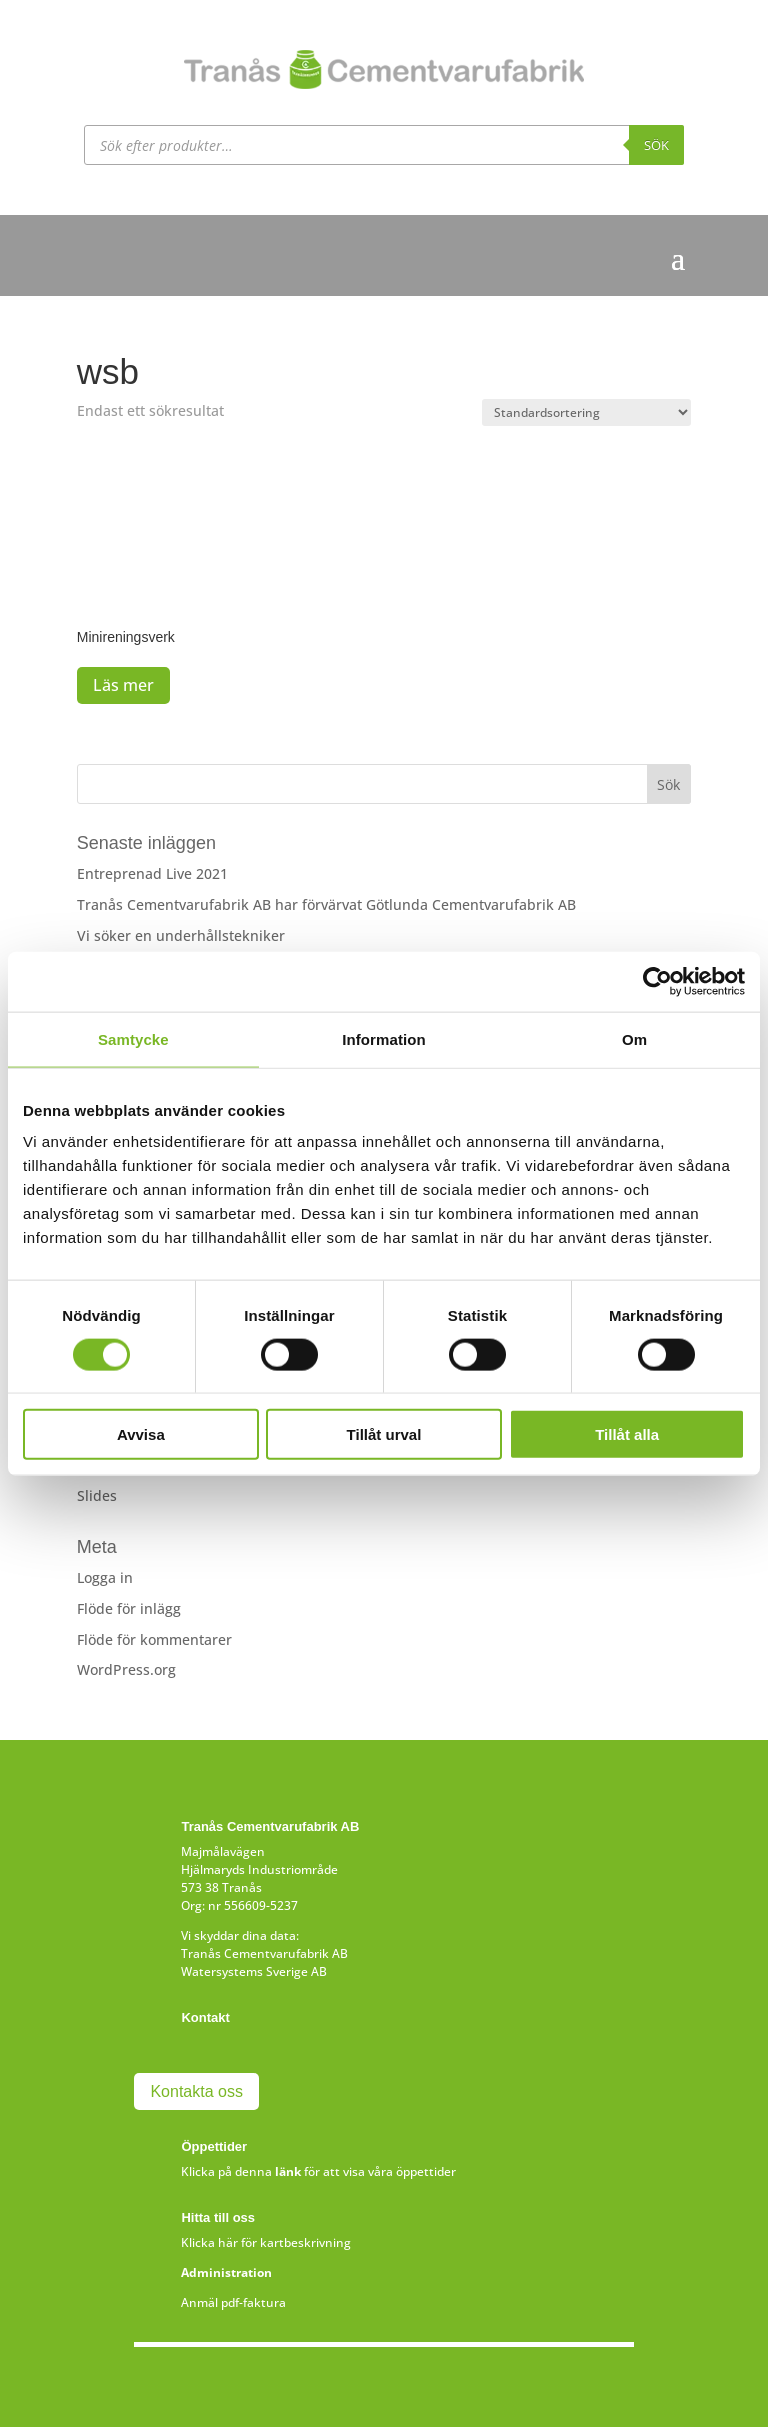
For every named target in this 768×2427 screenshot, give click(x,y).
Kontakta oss (196, 2091)
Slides (97, 1495)
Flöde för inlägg (129, 1608)
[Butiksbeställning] (586, 412)
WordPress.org (126, 1669)
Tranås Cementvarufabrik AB (264, 1953)
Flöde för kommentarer (154, 1639)
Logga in (105, 1577)
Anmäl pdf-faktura (233, 2302)
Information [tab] (384, 1038)
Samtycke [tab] (133, 1038)
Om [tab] (634, 1038)
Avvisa (141, 1434)
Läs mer (123, 685)
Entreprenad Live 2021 (152, 873)
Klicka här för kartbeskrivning (266, 2242)
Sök (656, 145)
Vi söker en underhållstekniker (181, 935)
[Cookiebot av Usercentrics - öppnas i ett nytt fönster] (657, 981)
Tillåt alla (627, 1434)
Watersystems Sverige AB (254, 1971)
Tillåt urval (384, 1434)
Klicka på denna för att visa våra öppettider (318, 2171)
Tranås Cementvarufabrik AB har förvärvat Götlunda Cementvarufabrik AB (326, 904)
